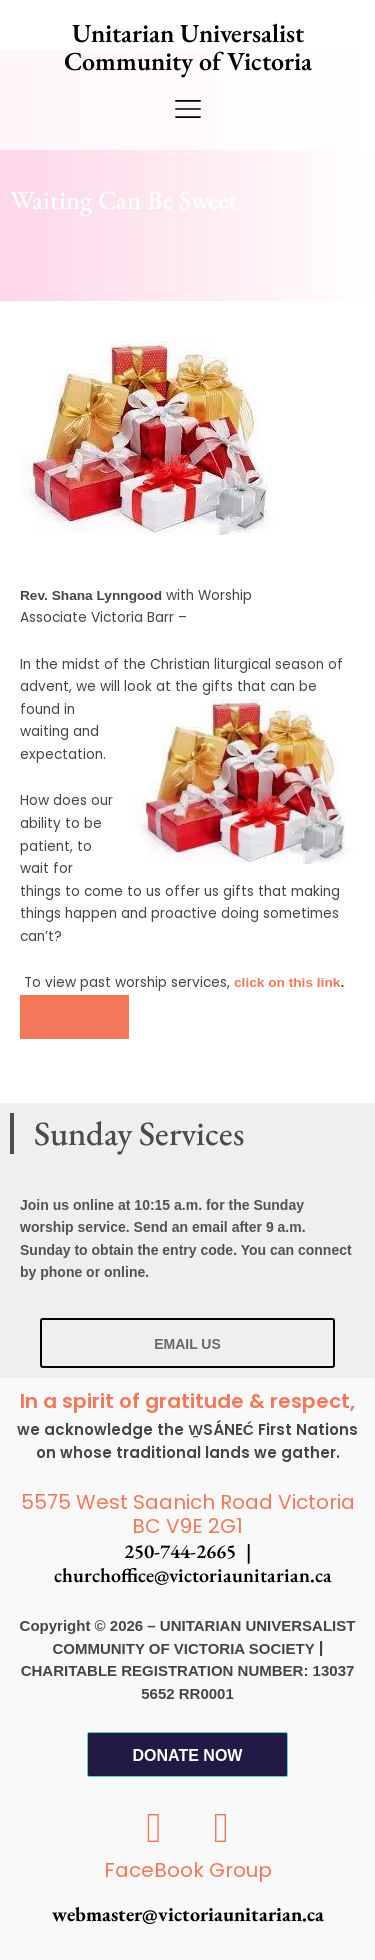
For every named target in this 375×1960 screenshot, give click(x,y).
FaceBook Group (188, 1870)
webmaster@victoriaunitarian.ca (188, 1914)
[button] (74, 1017)
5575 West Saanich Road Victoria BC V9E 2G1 (188, 1514)
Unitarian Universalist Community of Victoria (188, 47)
